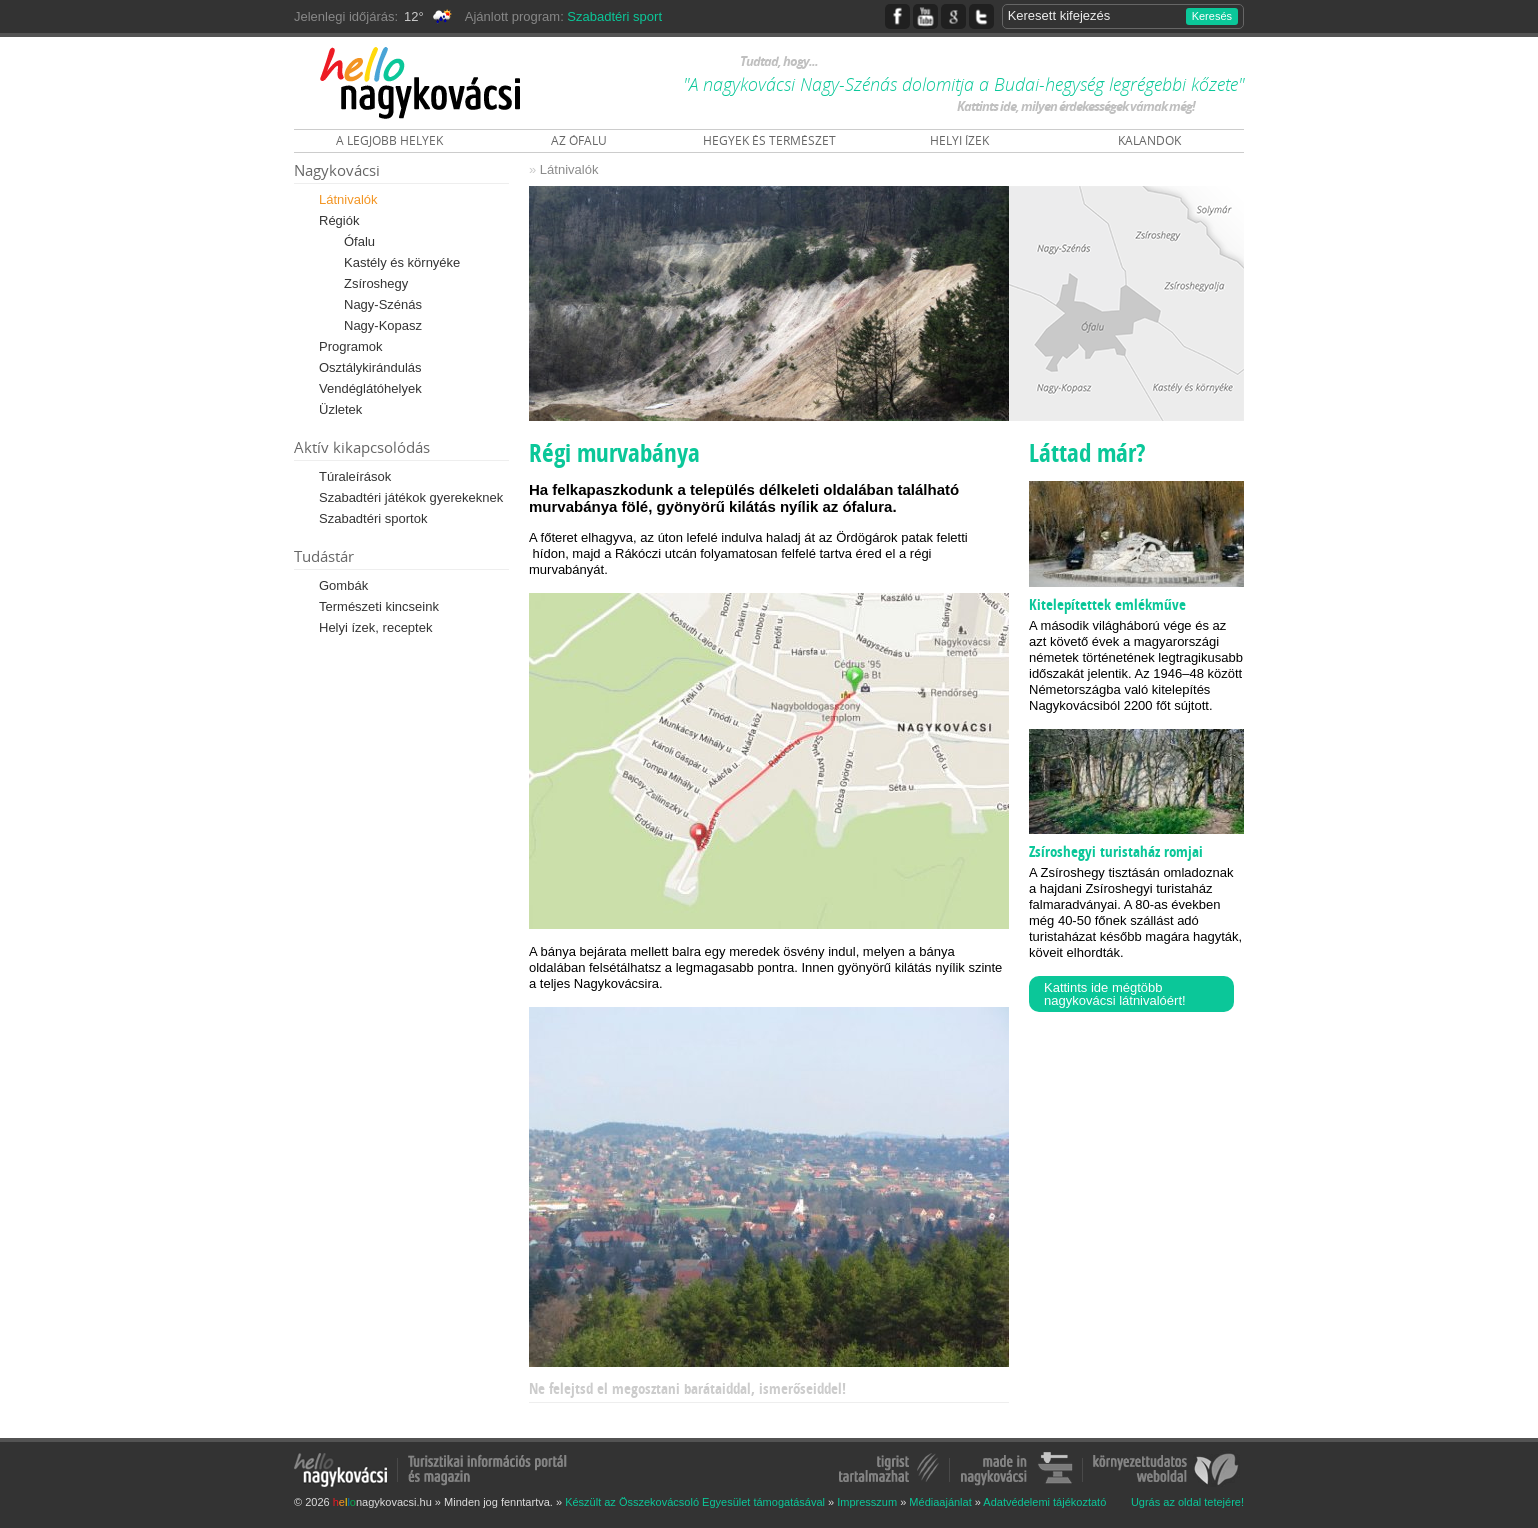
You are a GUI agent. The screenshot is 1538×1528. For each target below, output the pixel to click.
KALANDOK (1149, 140)
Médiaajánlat (940, 1502)
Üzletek (340, 409)
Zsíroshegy (376, 283)
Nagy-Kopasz (383, 325)
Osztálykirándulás (370, 367)
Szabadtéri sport (614, 16)
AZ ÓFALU (579, 140)
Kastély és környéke (402, 262)
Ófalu (359, 241)
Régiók (339, 220)
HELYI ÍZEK (959, 140)
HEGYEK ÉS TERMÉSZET (769, 140)
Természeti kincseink (379, 606)
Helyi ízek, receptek (375, 627)
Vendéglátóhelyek (370, 388)
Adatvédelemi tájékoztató (1044, 1502)
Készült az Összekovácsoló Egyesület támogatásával (695, 1502)
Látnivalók (348, 199)
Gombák (343, 585)
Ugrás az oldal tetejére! (1187, 1502)
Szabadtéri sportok (373, 518)
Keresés (1212, 16)
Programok (351, 346)
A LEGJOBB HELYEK (389, 140)
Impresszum (867, 1502)
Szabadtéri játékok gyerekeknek (411, 497)
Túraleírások (355, 476)
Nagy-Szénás (383, 304)
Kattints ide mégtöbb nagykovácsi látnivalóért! (1115, 994)
